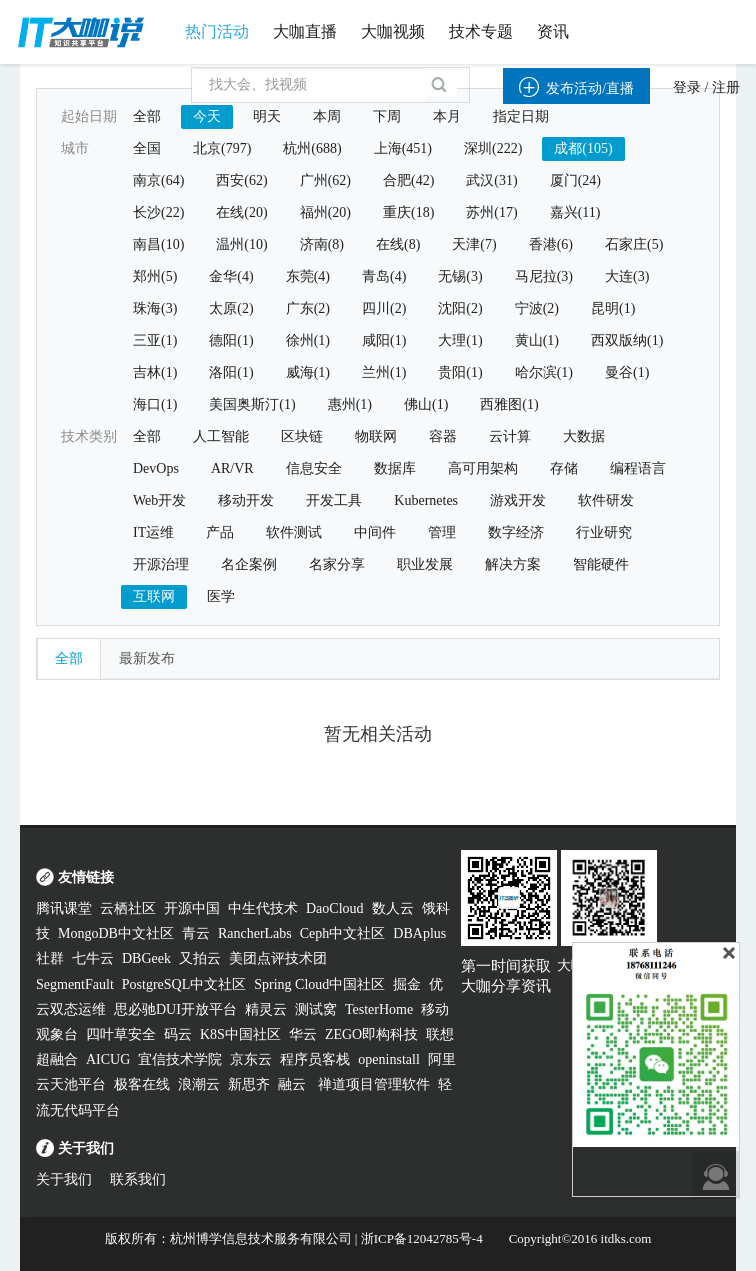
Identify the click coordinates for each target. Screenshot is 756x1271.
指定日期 (521, 116)
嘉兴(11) (575, 212)
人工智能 (221, 436)
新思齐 (249, 1084)
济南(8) (322, 244)
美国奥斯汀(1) (252, 404)
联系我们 (138, 1179)
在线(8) (398, 244)
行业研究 (604, 532)
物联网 (376, 436)
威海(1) (308, 372)
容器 (443, 436)
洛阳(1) (231, 372)
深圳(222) (493, 148)
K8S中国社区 (240, 1034)
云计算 (510, 436)
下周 (387, 116)
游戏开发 (518, 500)
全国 (147, 148)
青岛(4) (384, 276)
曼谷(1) (627, 372)
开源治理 (161, 564)
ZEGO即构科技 (371, 1034)
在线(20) (241, 212)
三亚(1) (155, 340)
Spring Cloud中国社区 (319, 984)
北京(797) (222, 148)
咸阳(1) (384, 340)
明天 (267, 116)
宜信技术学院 (180, 1059)
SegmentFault (75, 984)
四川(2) (384, 308)
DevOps (156, 468)
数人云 (393, 908)
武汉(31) (491, 180)
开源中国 (192, 908)
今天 (207, 116)
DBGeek (146, 958)
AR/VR (232, 468)
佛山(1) (426, 404)
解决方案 (513, 564)
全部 (147, 116)
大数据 (584, 436)
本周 (327, 116)
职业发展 (425, 564)
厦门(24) (575, 180)
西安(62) (241, 180)
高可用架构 (483, 468)
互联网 (154, 596)
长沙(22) (158, 212)
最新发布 (147, 658)
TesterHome (379, 1009)
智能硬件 (601, 564)
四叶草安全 (121, 1034)
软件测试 (294, 532)
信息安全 (314, 468)
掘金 (407, 984)
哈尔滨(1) (544, 372)
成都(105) (583, 148)
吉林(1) (155, 372)
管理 (442, 532)
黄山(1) (537, 340)
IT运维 (153, 532)
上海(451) (403, 148)
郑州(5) (155, 276)
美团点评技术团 (278, 958)
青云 (196, 933)
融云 (294, 1084)
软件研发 (606, 500)
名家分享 (337, 564)
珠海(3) (155, 308)
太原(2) (231, 308)
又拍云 (200, 958)
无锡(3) (460, 276)
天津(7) (474, 244)
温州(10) (241, 244)
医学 (221, 596)
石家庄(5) (634, 244)
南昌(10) (158, 244)
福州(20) (325, 212)
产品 (220, 532)
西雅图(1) (509, 404)
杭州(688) (312, 148)
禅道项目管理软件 (374, 1084)
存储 (564, 468)
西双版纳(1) (627, 340)
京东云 (251, 1059)
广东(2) (308, 308)
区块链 (302, 436)
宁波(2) (537, 308)
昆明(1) (613, 308)
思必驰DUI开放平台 (175, 1009)
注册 (726, 87)
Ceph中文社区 (343, 933)
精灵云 (266, 1009)
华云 (303, 1034)
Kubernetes (426, 500)
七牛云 (93, 958)
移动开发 (246, 500)
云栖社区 (128, 908)
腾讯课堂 (64, 908)
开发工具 (334, 500)
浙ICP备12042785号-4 (422, 1238)
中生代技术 (263, 908)
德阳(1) (231, 340)
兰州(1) (384, 372)
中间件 (375, 532)
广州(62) (325, 180)
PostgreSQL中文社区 (184, 984)
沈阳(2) (460, 308)
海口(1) (155, 404)
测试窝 (316, 1009)
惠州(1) (350, 404)
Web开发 (159, 500)
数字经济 (516, 532)
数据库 (395, 468)
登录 (687, 87)
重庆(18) (408, 212)
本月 (447, 116)
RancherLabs (255, 933)
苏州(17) (491, 212)
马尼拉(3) (544, 276)
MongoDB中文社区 (116, 933)
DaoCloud (335, 908)
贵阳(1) (460, 372)
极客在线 (142, 1084)
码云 (178, 1034)
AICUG (108, 1059)
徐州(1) (308, 340)
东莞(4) (308, 276)
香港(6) (551, 244)
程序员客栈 (315, 1059)
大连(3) (627, 276)
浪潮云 (199, 1084)
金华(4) (231, 276)
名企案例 (249, 564)
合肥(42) (408, 180)
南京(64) (158, 180)
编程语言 (638, 468)
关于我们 (64, 1179)
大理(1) (460, 340)
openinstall (388, 1059)
